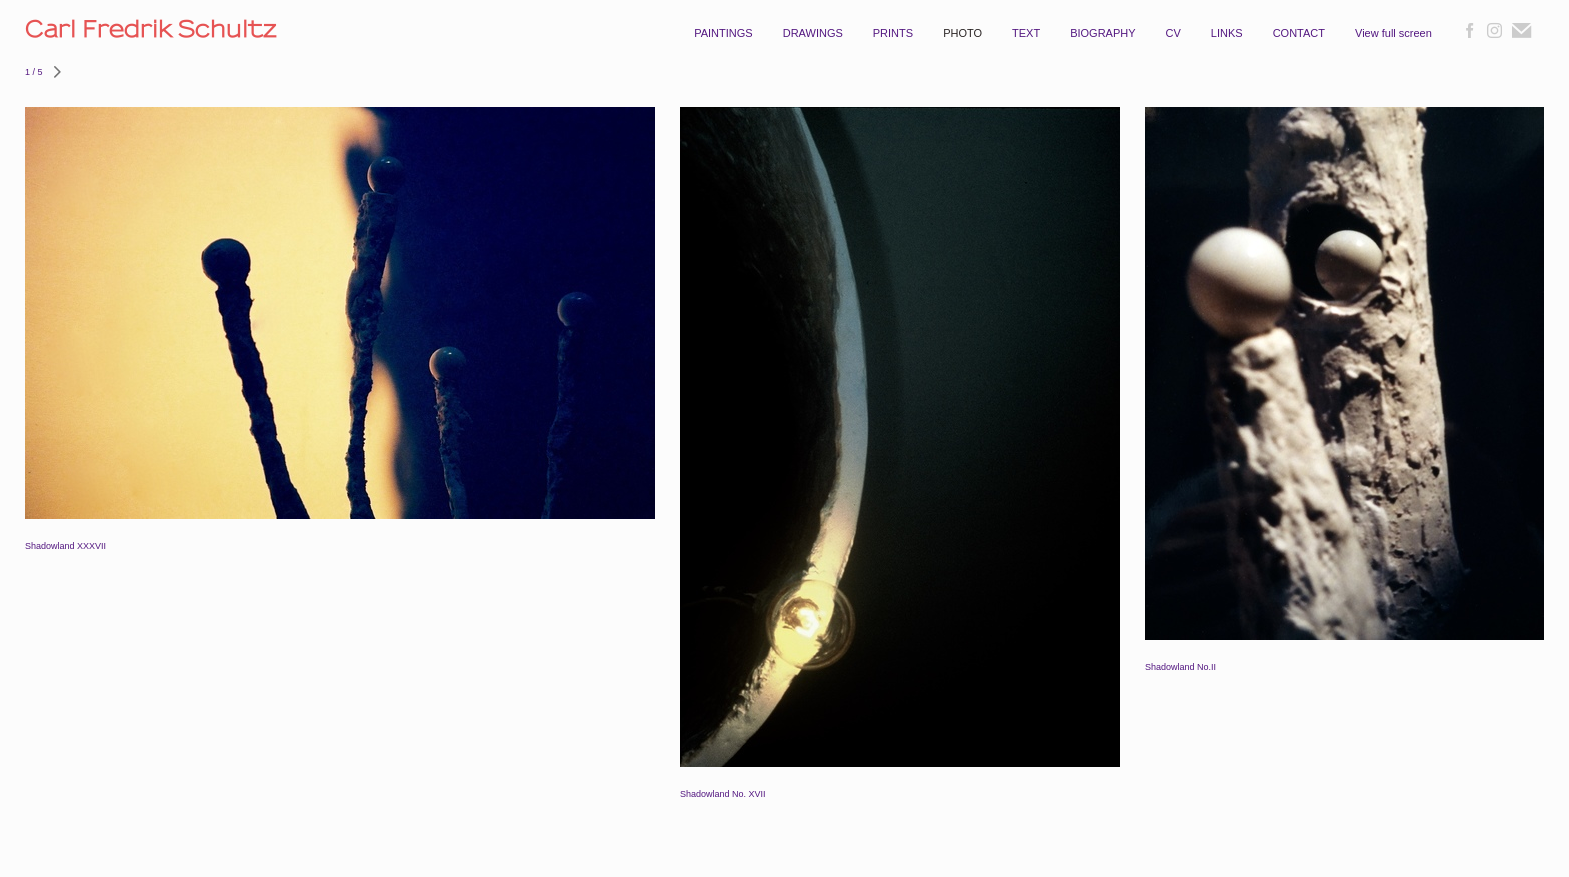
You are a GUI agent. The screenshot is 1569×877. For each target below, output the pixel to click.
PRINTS (893, 33)
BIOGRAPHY (1102, 33)
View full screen (1393, 33)
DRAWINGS (813, 33)
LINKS (1227, 33)
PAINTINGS (723, 33)
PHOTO (962, 33)
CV (1173, 33)
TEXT (1026, 33)
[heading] (201, 36)
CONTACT (1299, 33)
